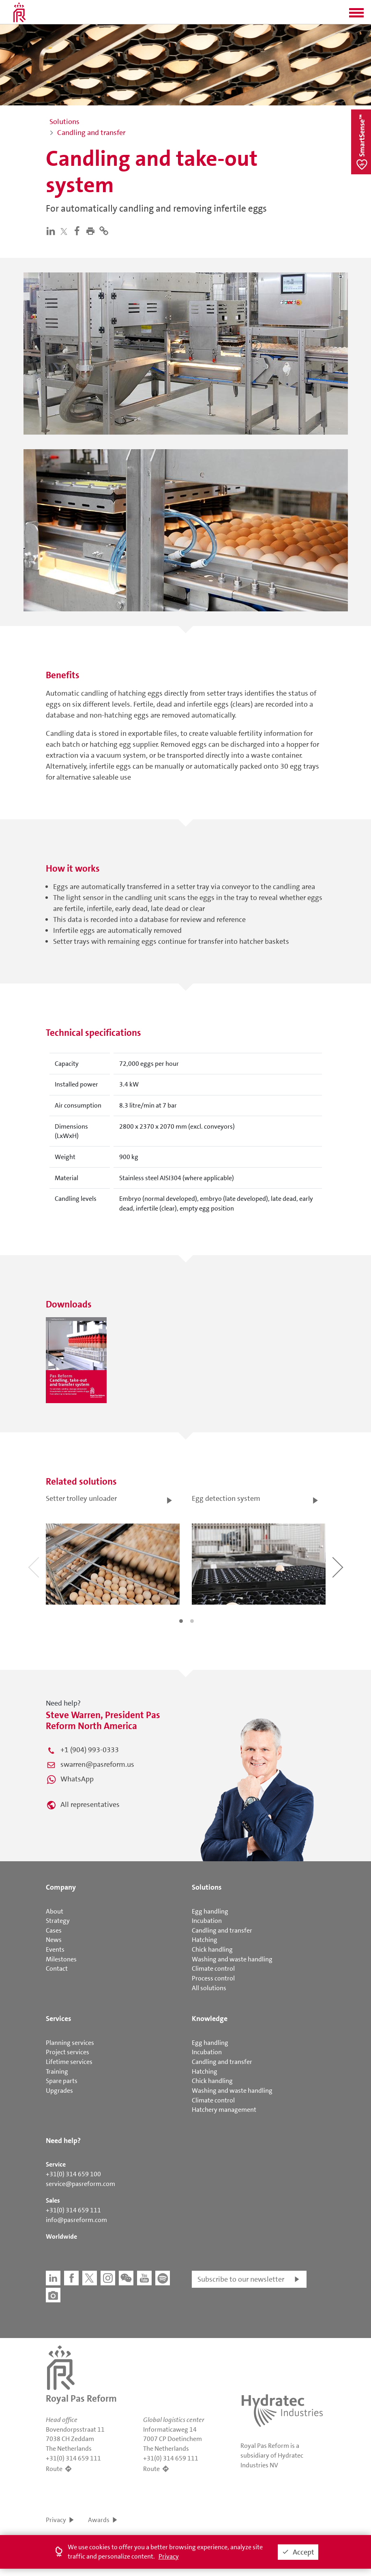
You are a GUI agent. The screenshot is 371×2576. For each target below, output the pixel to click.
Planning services (70, 2042)
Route (54, 2469)
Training (57, 2071)
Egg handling (210, 1911)
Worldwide (61, 2236)
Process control (213, 1978)
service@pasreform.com (80, 2184)
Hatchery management (224, 2109)
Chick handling (212, 1949)
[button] (356, 15)
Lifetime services (69, 2061)
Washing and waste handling (232, 1959)
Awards (98, 2520)
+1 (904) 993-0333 (89, 1750)
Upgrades (59, 2090)
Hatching (204, 1939)
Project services (67, 2052)
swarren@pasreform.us (97, 1764)
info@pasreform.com (76, 2220)
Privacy (56, 2520)
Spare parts (61, 2081)
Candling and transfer (222, 1930)
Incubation (207, 1920)
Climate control (213, 1968)
